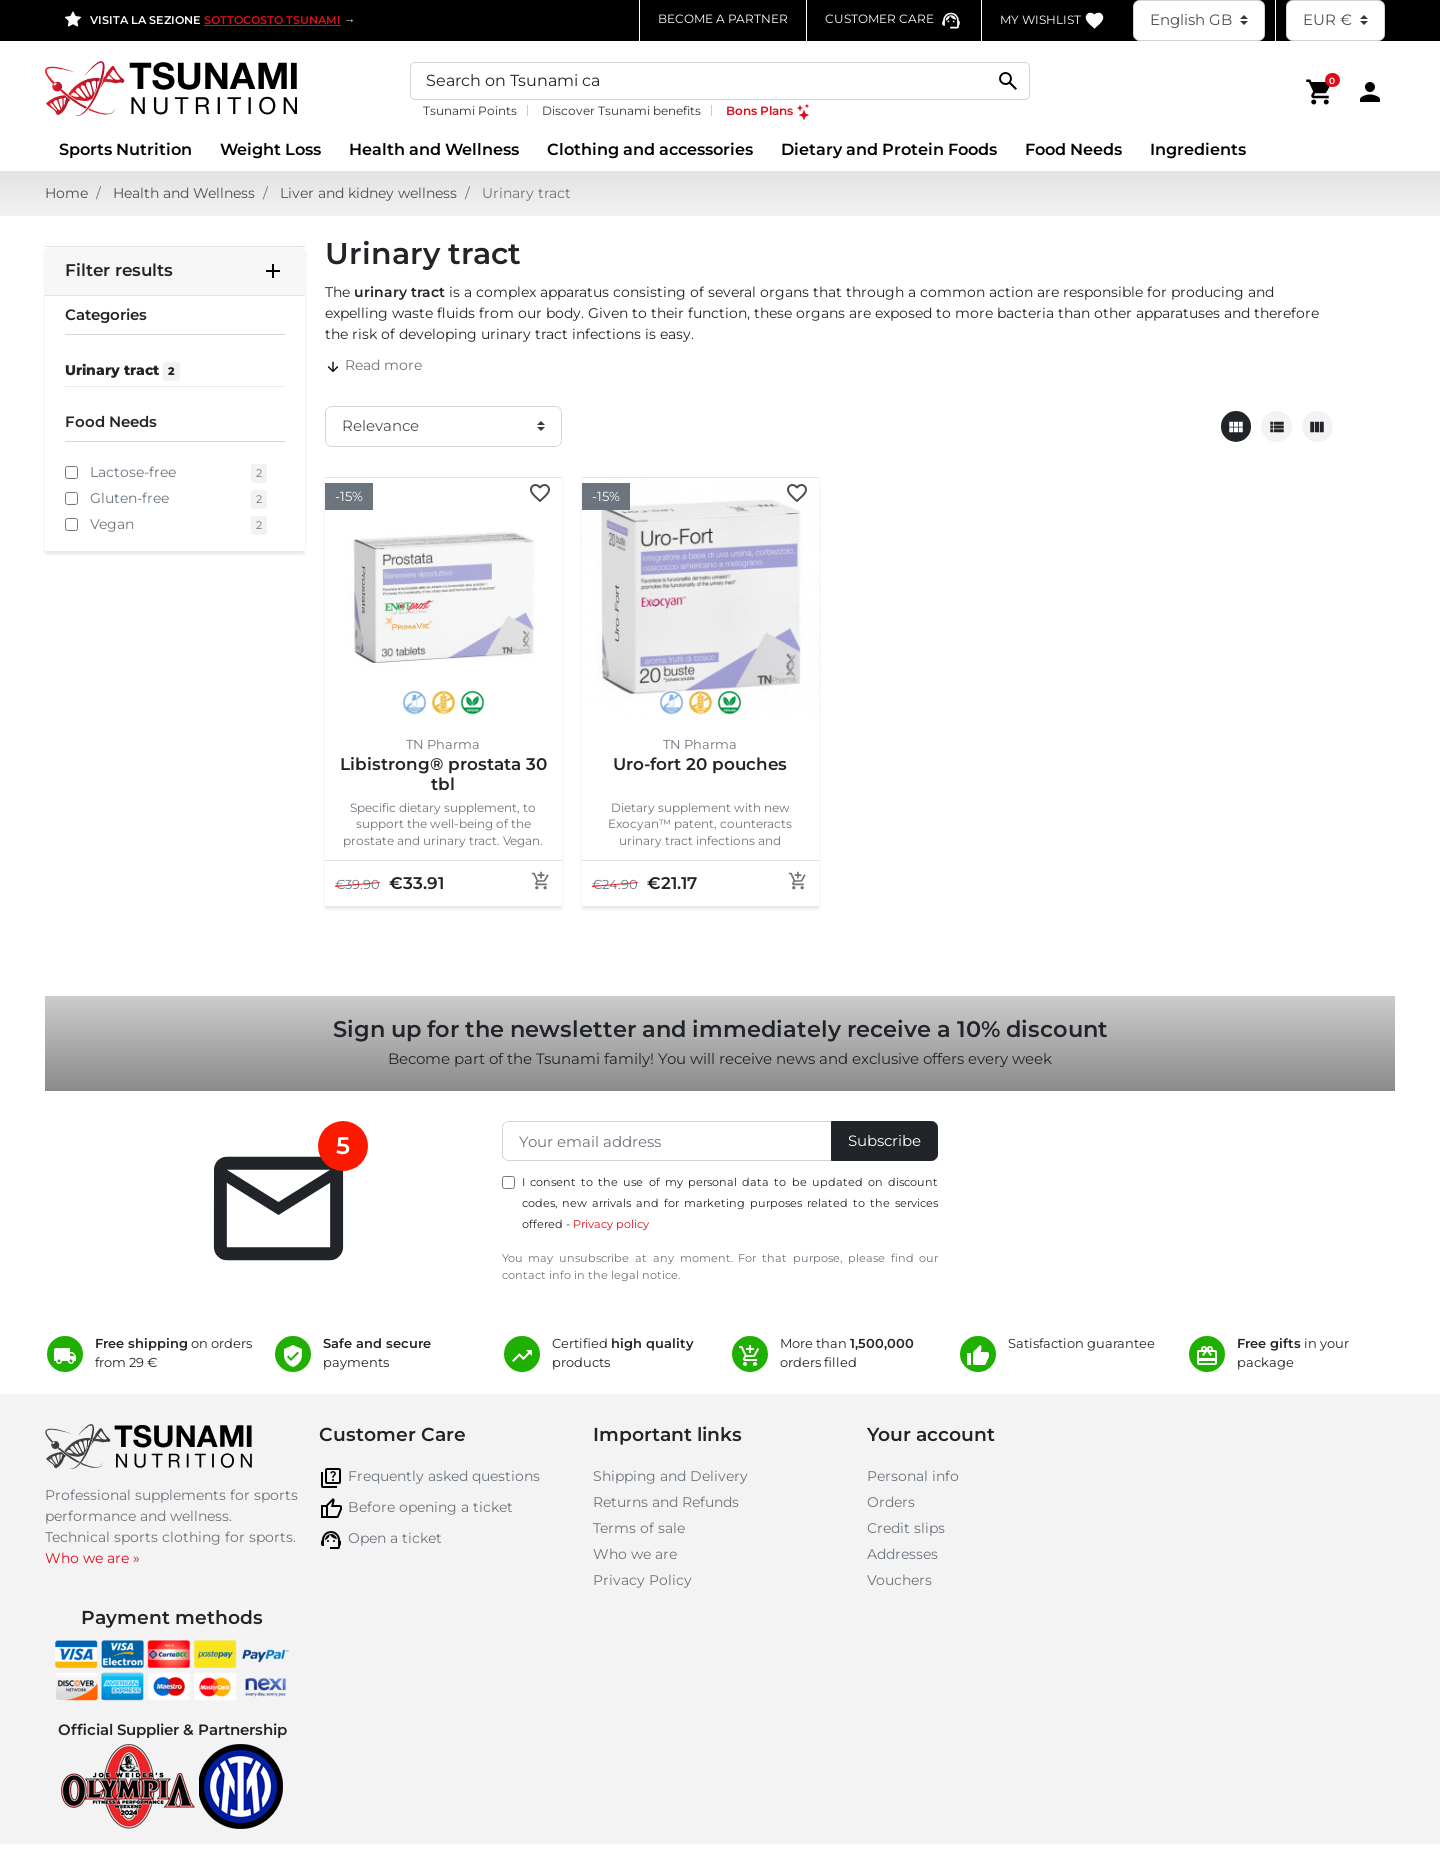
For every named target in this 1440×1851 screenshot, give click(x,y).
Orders (891, 1502)
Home (66, 193)
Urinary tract (122, 371)
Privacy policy (611, 1224)
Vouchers (899, 1580)
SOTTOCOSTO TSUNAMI (272, 20)
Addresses (902, 1554)
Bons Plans (769, 110)
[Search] (720, 81)
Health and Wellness (184, 193)
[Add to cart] (541, 880)
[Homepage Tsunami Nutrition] (206, 91)
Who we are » (92, 1558)
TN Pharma (443, 744)
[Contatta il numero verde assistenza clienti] (894, 19)
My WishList (1052, 20)
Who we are (635, 1554)
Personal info (913, 1476)
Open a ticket (395, 1538)
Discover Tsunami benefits (621, 110)
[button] (1320, 91)
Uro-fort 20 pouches (700, 764)
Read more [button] (373, 365)
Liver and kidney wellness (368, 193)
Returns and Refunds (666, 1502)
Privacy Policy (642, 1580)
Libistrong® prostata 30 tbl (443, 774)
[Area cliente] (1370, 91)
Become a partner (723, 18)
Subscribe (884, 1140)
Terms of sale (639, 1528)
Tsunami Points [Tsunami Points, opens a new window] (470, 110)
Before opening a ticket (430, 1507)
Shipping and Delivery (670, 1476)
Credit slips (906, 1528)
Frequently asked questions (444, 1476)
